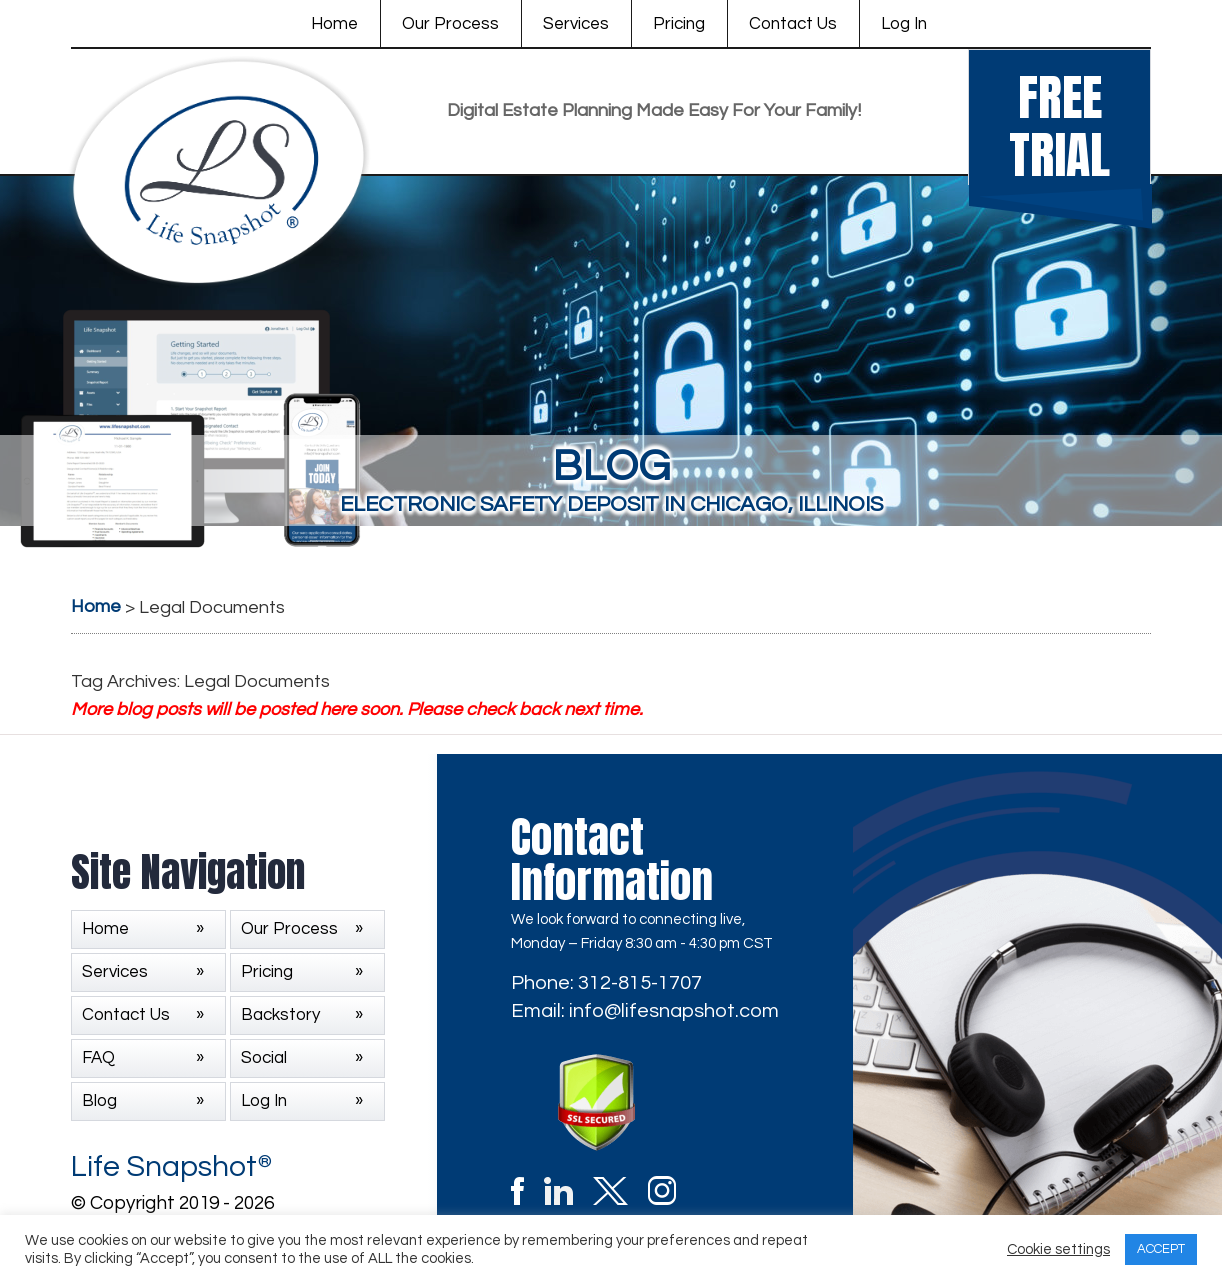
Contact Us (793, 24)
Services (576, 24)
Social (264, 1058)
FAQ (98, 1058)
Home (334, 24)
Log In (904, 24)
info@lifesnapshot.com (674, 1011)
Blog (99, 1101)
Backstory (280, 1015)
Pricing (679, 24)
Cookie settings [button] (1058, 1249)
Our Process (450, 24)
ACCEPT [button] (1161, 1249)
